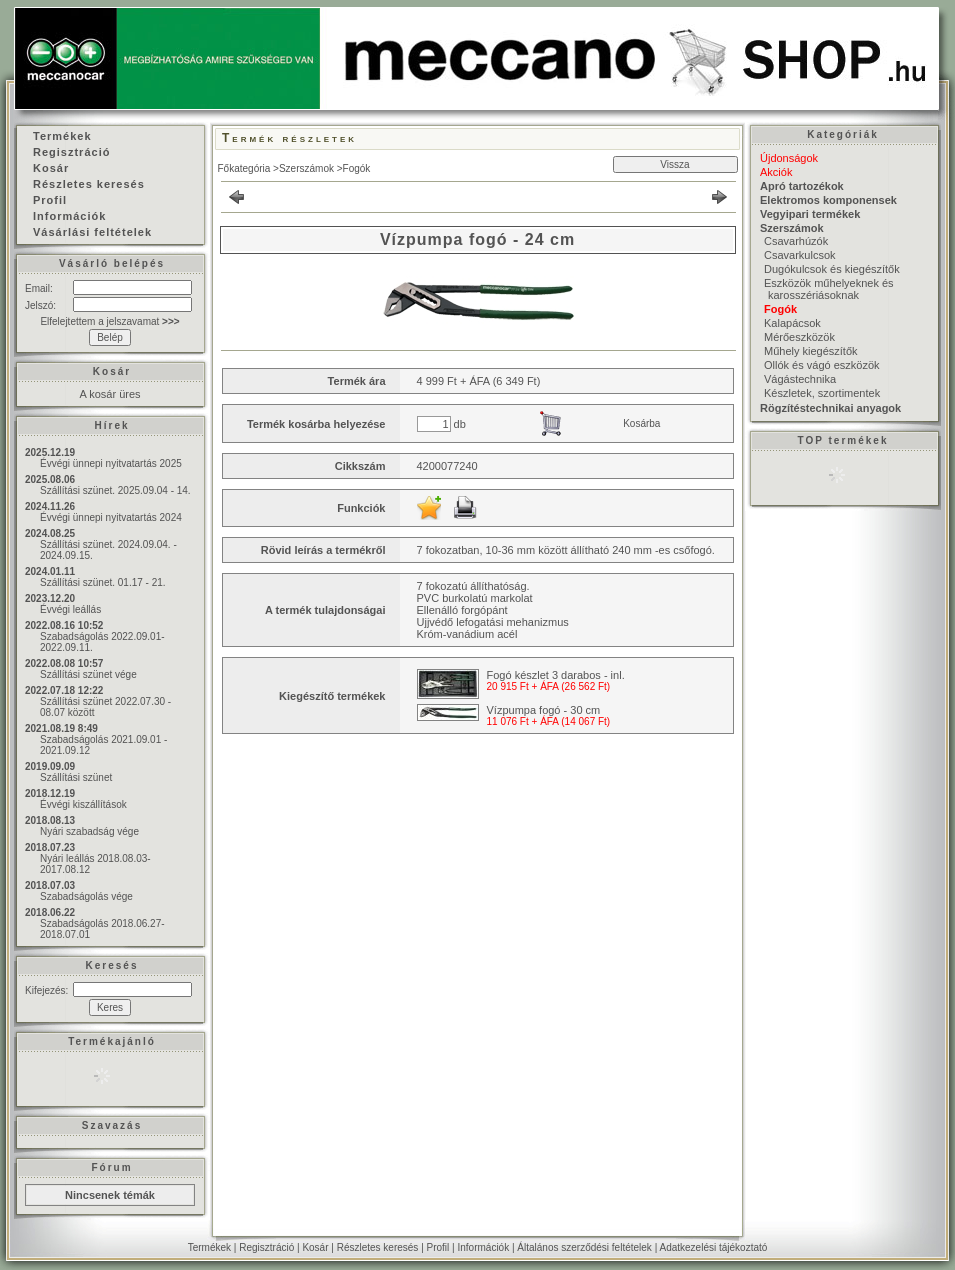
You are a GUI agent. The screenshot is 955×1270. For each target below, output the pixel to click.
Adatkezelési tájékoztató (713, 1247)
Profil (438, 1247)
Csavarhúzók (796, 241)
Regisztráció (266, 1247)
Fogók (357, 168)
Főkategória (244, 168)
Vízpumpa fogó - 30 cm (544, 710)
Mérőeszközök (799, 337)
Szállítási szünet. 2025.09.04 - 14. (115, 490)
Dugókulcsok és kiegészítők (832, 269)
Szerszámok (306, 168)
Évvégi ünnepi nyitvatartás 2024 (111, 517)
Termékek (209, 1247)
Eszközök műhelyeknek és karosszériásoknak (829, 289)
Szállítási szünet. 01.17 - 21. (103, 582)
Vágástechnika (800, 379)
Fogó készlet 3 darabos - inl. (556, 675)
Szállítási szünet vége (88, 674)
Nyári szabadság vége (89, 831)
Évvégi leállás (70, 609)
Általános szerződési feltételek (584, 1247)
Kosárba (641, 423)
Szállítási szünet (76, 777)
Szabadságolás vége (86, 896)
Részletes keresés (378, 1247)
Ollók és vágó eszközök (822, 365)
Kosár (315, 1247)
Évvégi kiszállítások (83, 804)
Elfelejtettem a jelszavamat (109, 321)
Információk (483, 1247)
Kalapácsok (792, 323)
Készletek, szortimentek (822, 393)
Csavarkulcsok (800, 255)
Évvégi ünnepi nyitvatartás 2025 (111, 463)
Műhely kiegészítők (811, 351)
